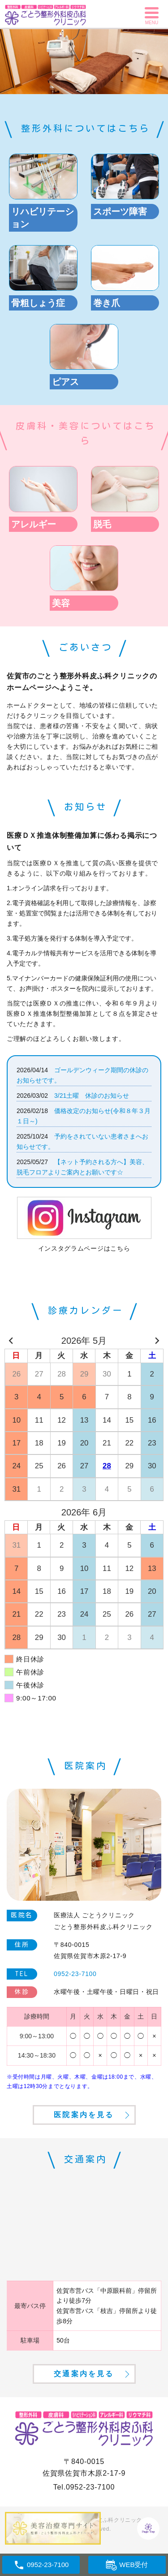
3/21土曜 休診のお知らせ (91, 1095)
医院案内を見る (84, 2115)
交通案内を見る (84, 2374)
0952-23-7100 (90, 2487)
